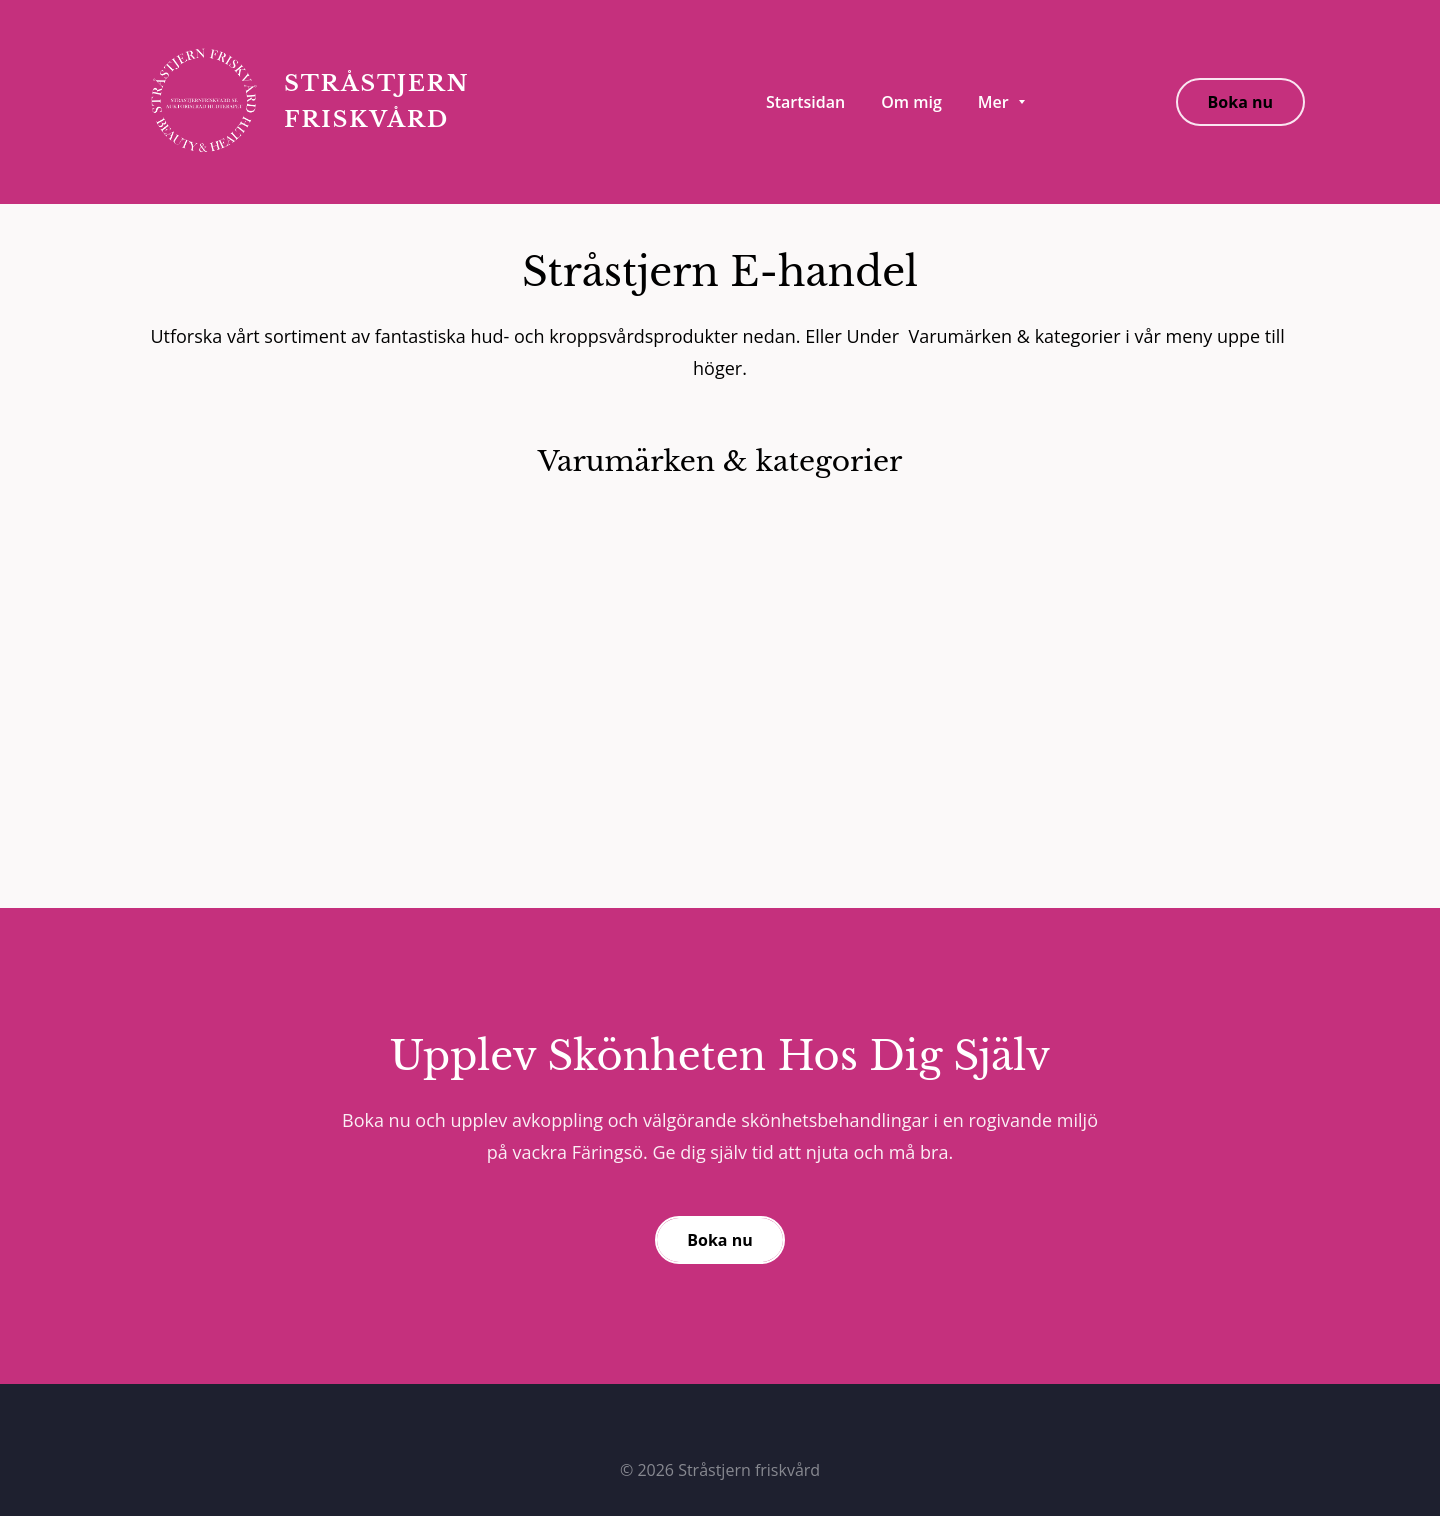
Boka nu (1240, 102)
